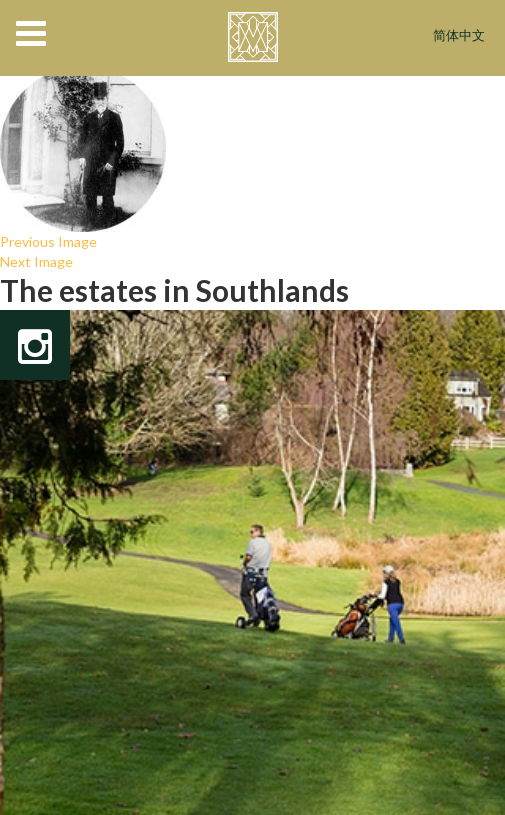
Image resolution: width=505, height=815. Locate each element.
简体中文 (459, 36)
